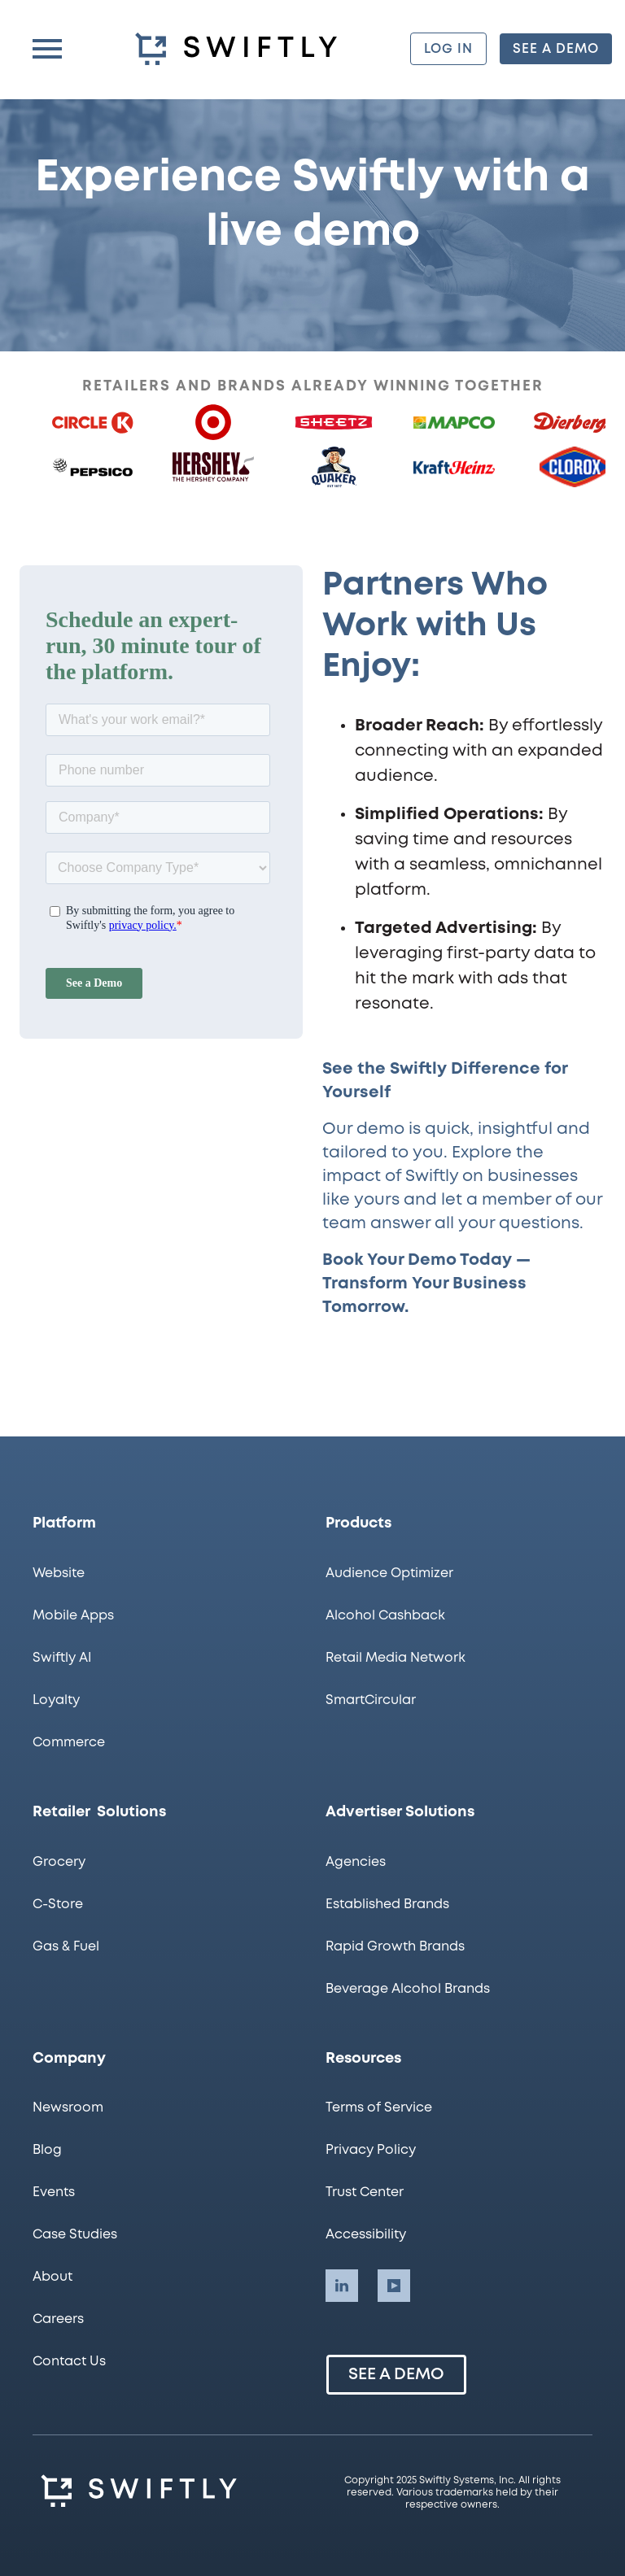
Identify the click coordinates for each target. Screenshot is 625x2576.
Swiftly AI (62, 1658)
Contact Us (69, 2362)
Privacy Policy (371, 2150)
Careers (58, 2319)
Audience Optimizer (389, 1573)
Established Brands (387, 1904)
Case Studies (75, 2235)
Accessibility (366, 2235)
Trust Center (365, 2192)
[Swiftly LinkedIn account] (342, 2285)
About (52, 2277)
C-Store (58, 1904)
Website (59, 1573)
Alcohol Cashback (385, 1616)
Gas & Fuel (66, 1947)
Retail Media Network (395, 1658)
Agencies (356, 1862)
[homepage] (239, 49)
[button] (47, 49)
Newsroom (68, 2108)
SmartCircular (371, 1700)
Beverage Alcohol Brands (408, 1989)
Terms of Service (379, 2108)
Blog (47, 2150)
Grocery (59, 1862)
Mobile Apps (73, 1616)
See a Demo (396, 2374)
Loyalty (56, 1700)
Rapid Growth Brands (395, 1947)
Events (54, 2192)
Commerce (69, 1743)
